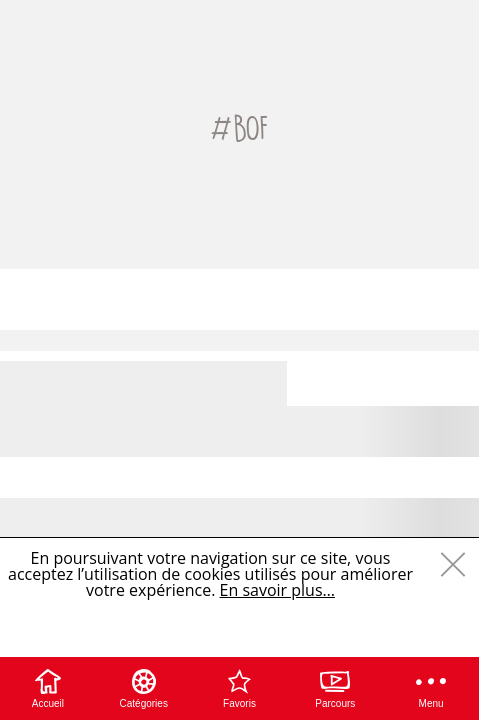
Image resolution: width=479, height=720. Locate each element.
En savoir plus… (277, 590)
